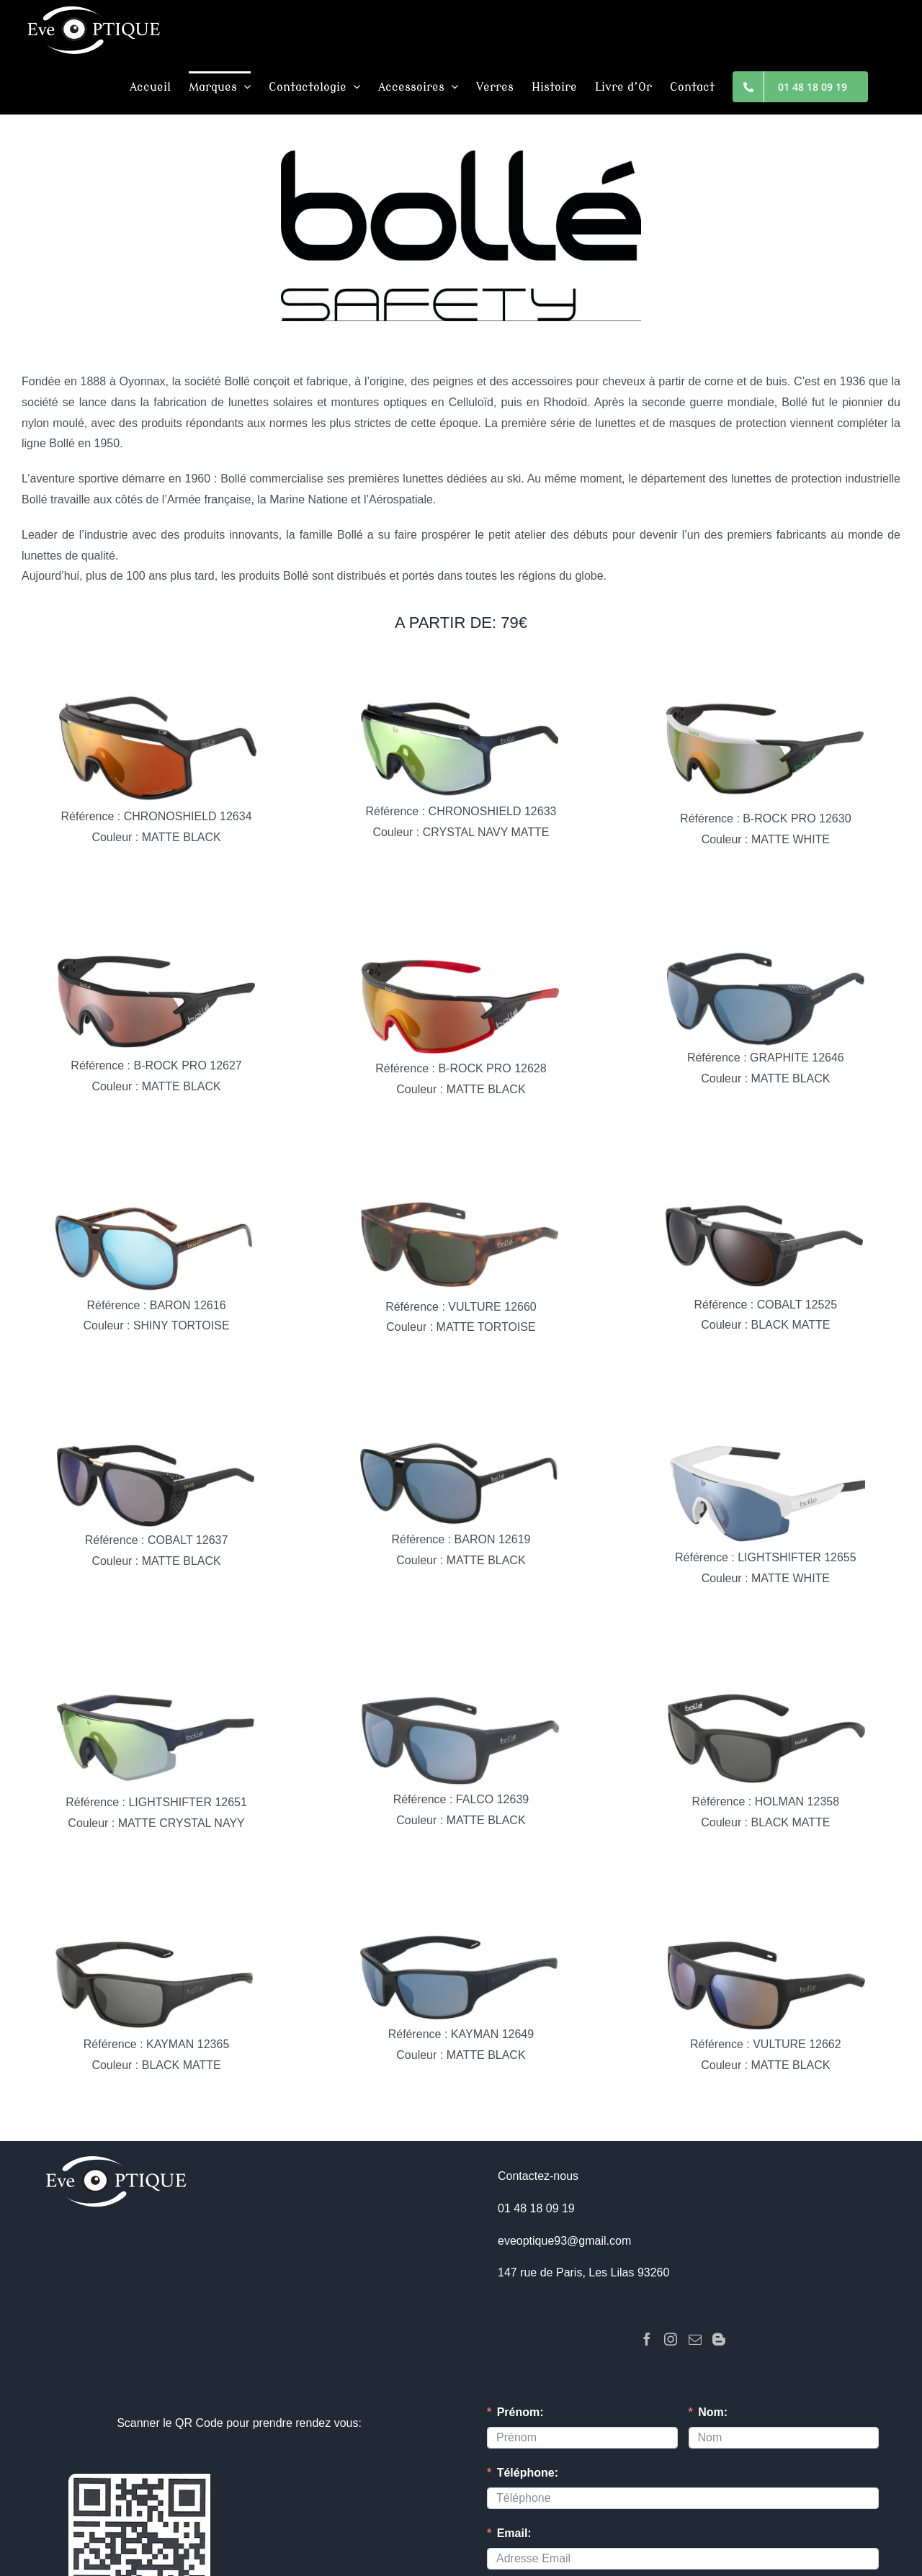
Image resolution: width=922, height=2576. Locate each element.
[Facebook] (646, 2339)
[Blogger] (718, 2339)
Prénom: (520, 2412)
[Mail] (695, 2339)
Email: (514, 2533)
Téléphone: (527, 2473)
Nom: (713, 2412)
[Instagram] (670, 2339)
